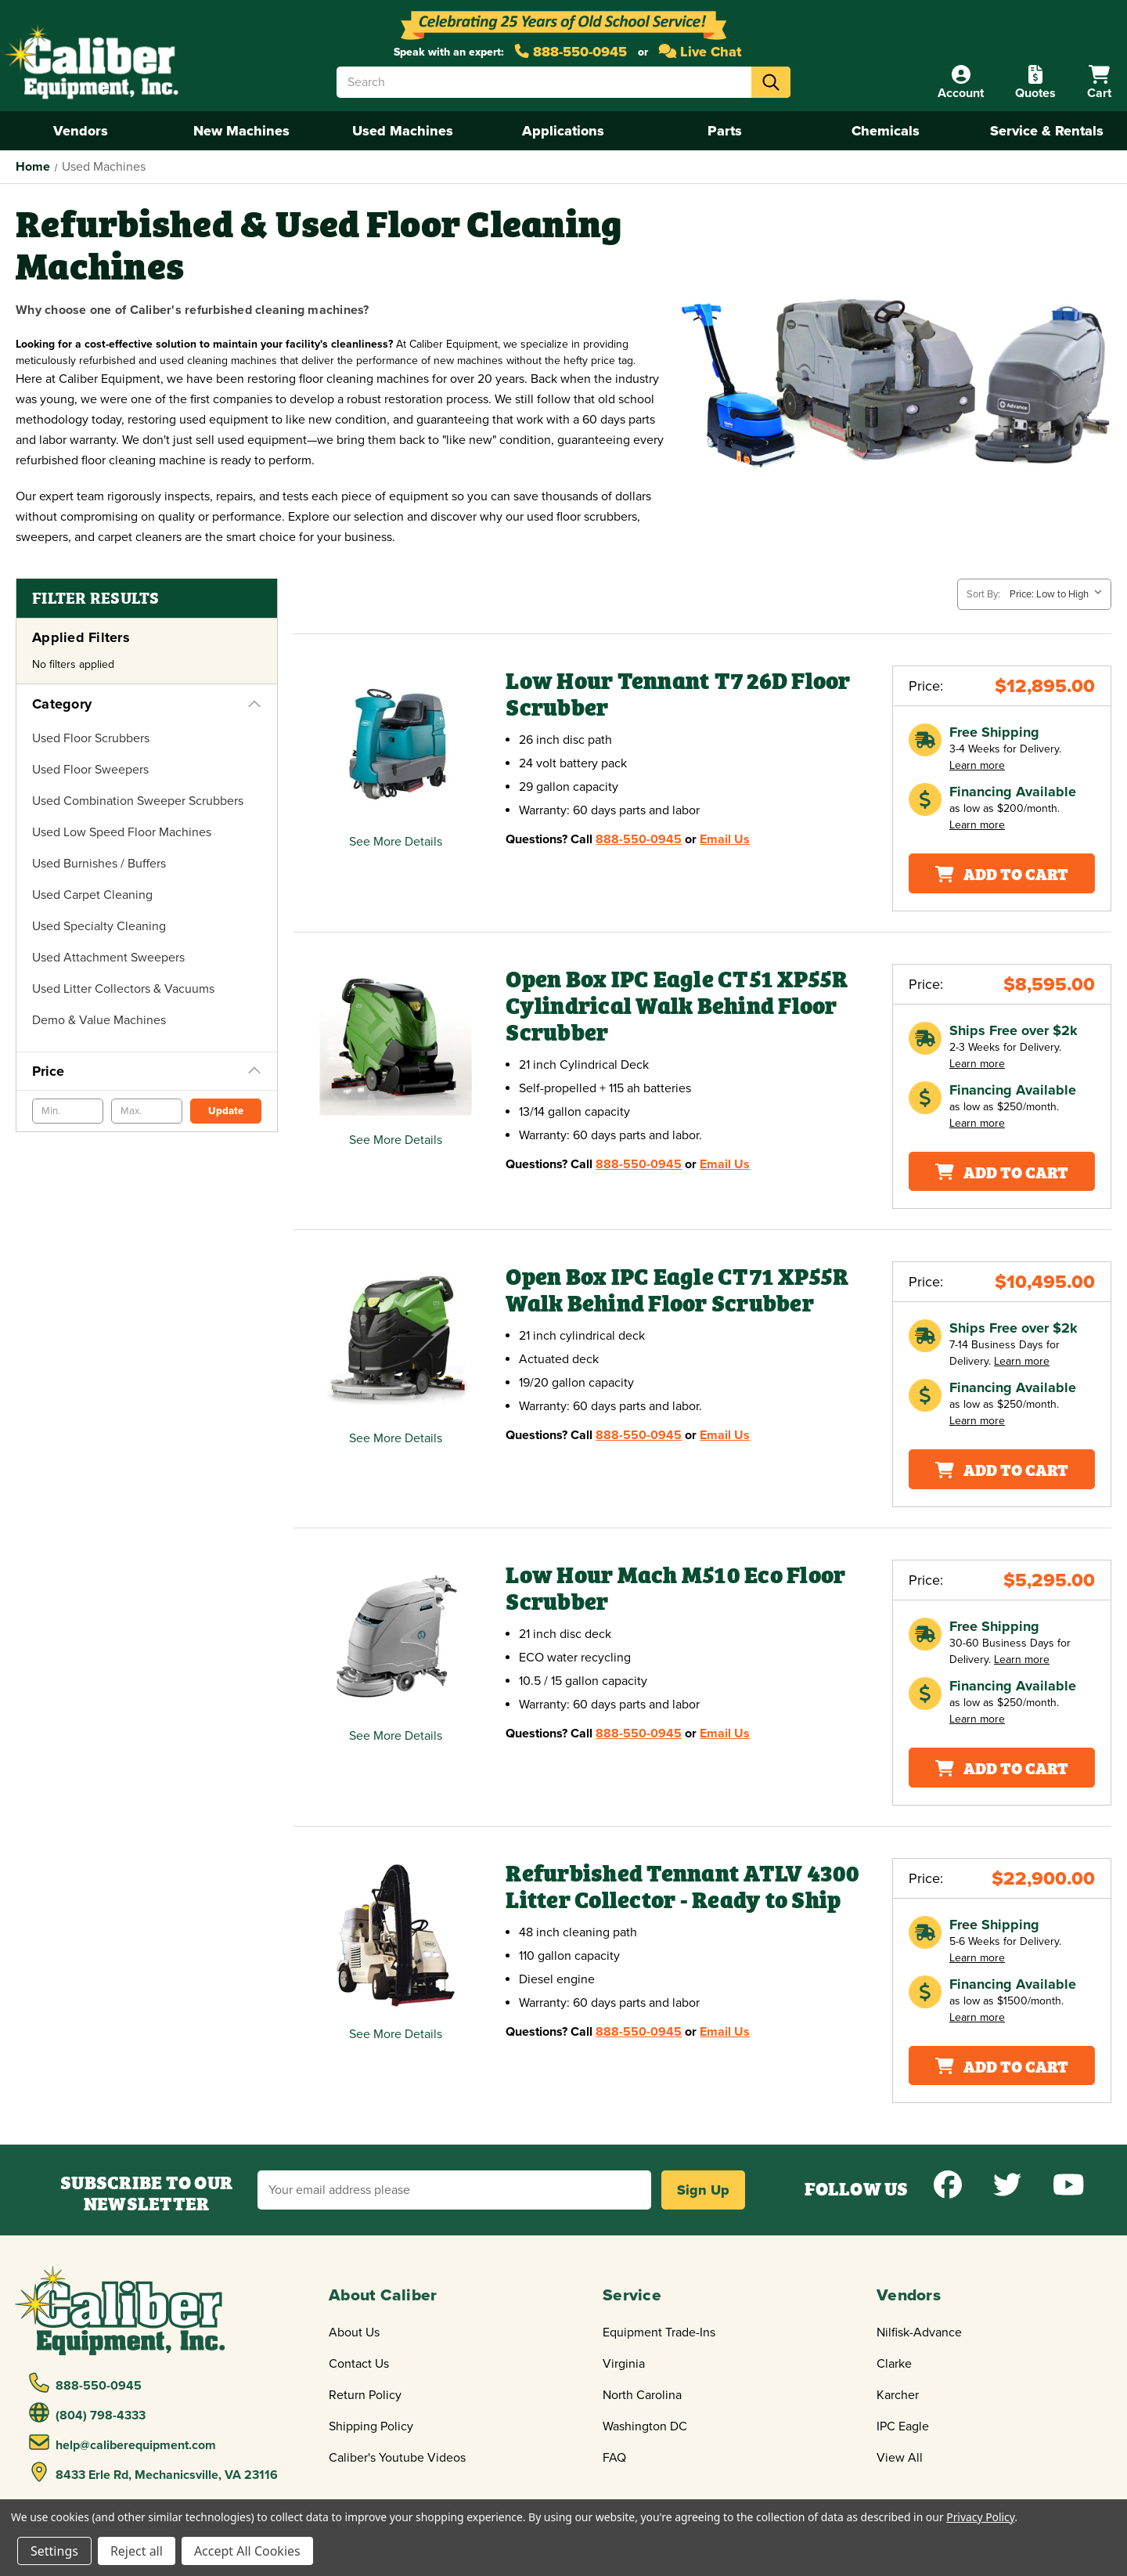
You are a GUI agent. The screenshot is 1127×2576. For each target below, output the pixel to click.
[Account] (960, 83)
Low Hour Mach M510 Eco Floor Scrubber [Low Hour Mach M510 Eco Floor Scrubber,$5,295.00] (675, 1588)
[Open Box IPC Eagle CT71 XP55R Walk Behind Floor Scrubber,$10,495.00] (395, 1338)
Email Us (725, 839)
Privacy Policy (980, 2516)
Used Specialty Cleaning (99, 926)
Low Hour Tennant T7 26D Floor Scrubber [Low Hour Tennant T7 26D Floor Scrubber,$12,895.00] (678, 694)
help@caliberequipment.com (123, 2443)
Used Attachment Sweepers (108, 957)
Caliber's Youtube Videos (397, 2458)
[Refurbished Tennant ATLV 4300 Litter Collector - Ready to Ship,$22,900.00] (395, 1935)
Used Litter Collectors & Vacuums (123, 989)
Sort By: (983, 594)
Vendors (80, 130)
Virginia (624, 2364)
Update (225, 1111)
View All (900, 2458)
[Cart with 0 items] (1099, 83)
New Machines (241, 130)
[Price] (146, 1071)
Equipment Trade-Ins (659, 2332)
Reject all (136, 2551)
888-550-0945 (571, 51)
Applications (563, 130)
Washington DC (645, 2426)
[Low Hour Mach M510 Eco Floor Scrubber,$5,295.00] (395, 1637)
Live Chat (700, 51)
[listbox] (1059, 594)
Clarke (894, 2364)
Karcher (898, 2395)
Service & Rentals (1047, 130)
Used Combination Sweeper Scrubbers (137, 801)
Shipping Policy (371, 2426)
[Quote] (1035, 83)
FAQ (614, 2458)
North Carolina (642, 2395)
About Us (354, 2332)
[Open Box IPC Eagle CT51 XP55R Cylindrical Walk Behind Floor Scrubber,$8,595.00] (395, 1041)
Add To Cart (1001, 872)
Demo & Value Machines (99, 1020)
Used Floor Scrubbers (90, 738)
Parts (725, 130)
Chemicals (886, 130)
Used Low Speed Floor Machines (121, 832)
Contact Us (359, 2364)
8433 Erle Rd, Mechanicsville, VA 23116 (154, 2472)
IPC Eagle (903, 2426)
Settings (54, 2551)
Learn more (977, 765)
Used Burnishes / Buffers (99, 863)
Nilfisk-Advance (919, 2332)
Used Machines (402, 130)
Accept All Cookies (247, 2551)
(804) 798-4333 (88, 2413)
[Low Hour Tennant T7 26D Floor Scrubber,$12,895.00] (395, 742)
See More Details (395, 842)
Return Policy (365, 2395)
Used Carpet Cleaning (92, 895)
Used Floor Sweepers (90, 769)
